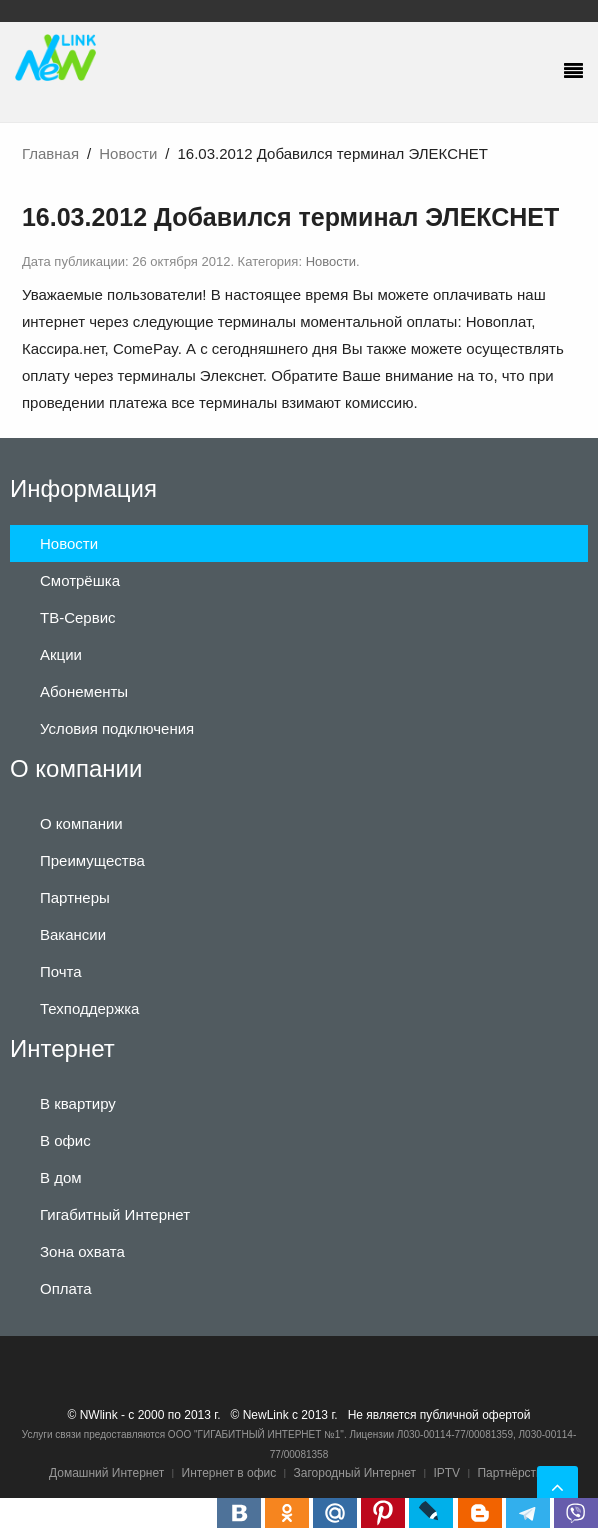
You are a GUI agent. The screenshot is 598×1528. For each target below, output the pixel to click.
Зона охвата (82, 1251)
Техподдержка (89, 1008)
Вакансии (73, 934)
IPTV (446, 1473)
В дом (61, 1177)
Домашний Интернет (106, 1473)
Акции (61, 654)
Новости (128, 153)
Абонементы (84, 691)
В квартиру (78, 1103)
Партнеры (75, 897)
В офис (65, 1140)
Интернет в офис (229, 1473)
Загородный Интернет (355, 1473)
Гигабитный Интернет (115, 1214)
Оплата (66, 1288)
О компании (81, 823)
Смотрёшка (80, 580)
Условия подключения (117, 728)
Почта (61, 971)
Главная (50, 153)
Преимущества (92, 860)
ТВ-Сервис (78, 617)
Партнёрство (513, 1473)
